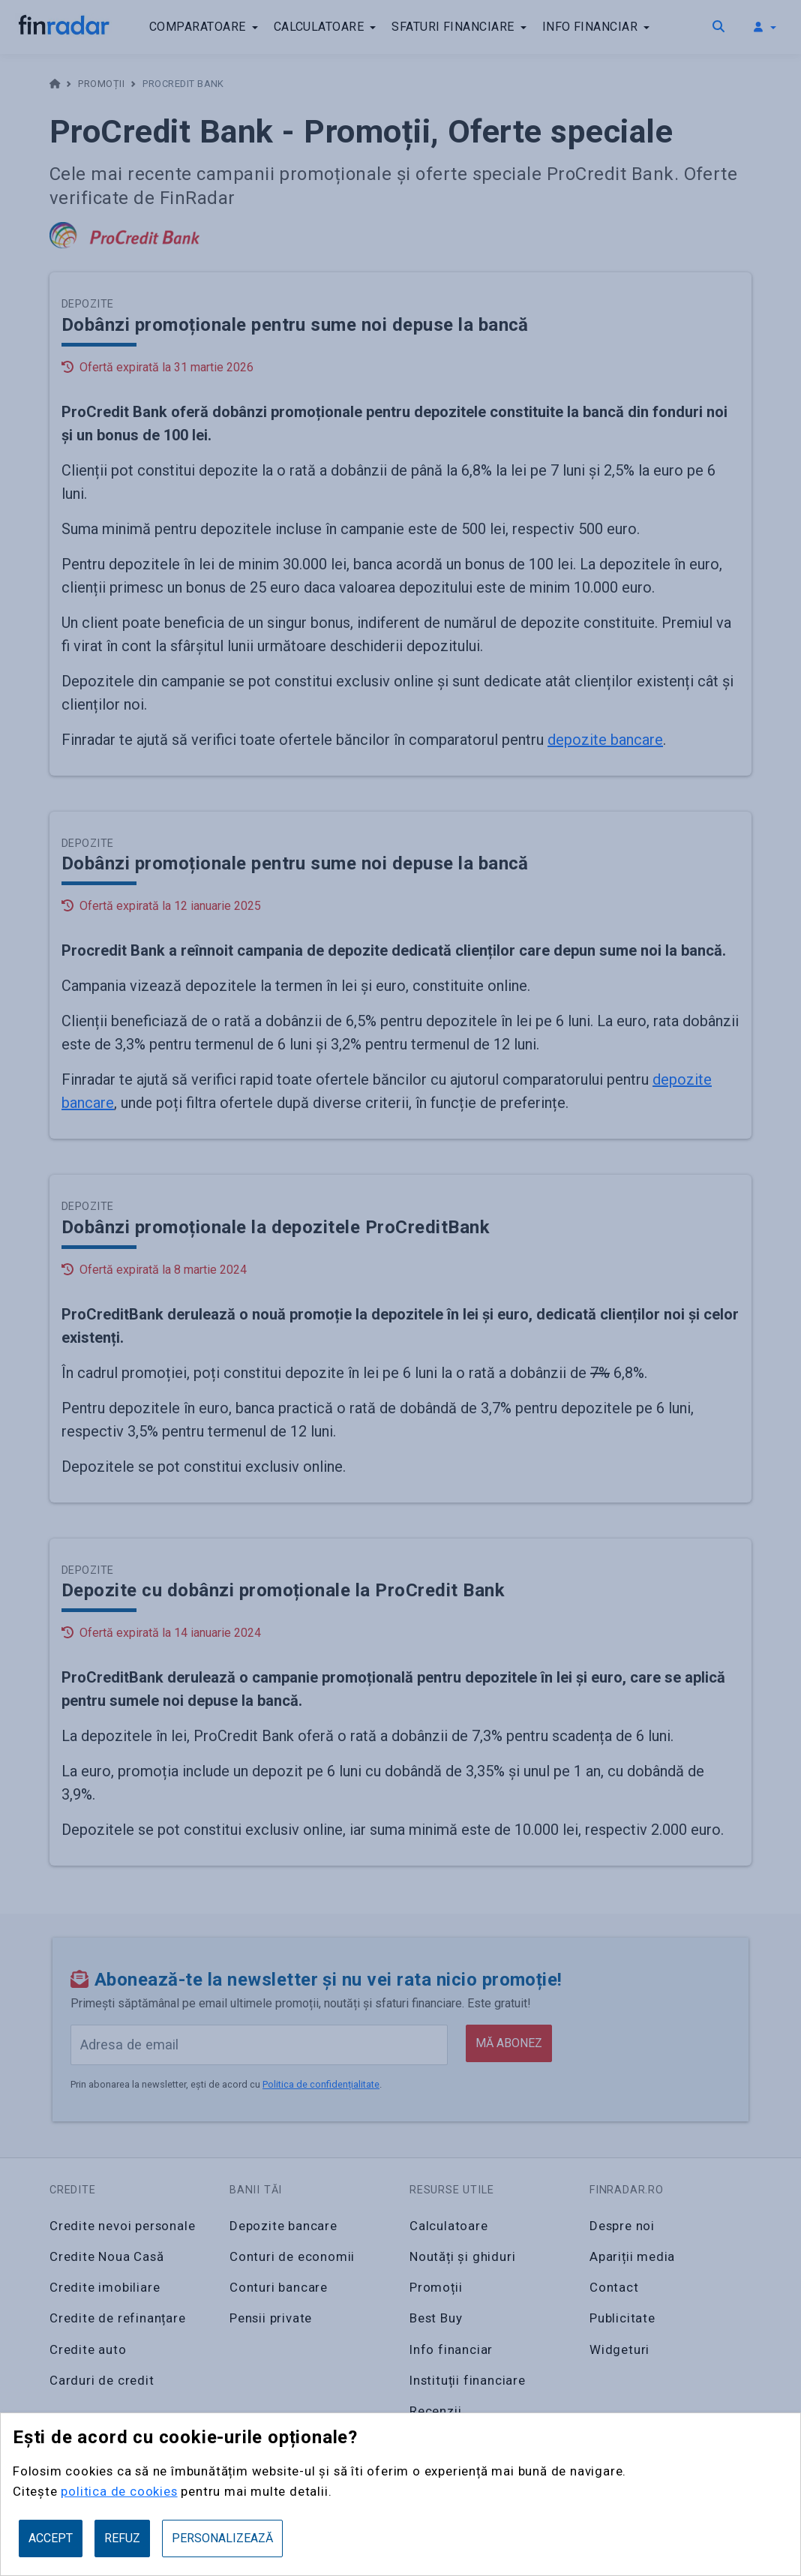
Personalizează (223, 2538)
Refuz (122, 2538)
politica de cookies (117, 2491)
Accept (50, 2538)
